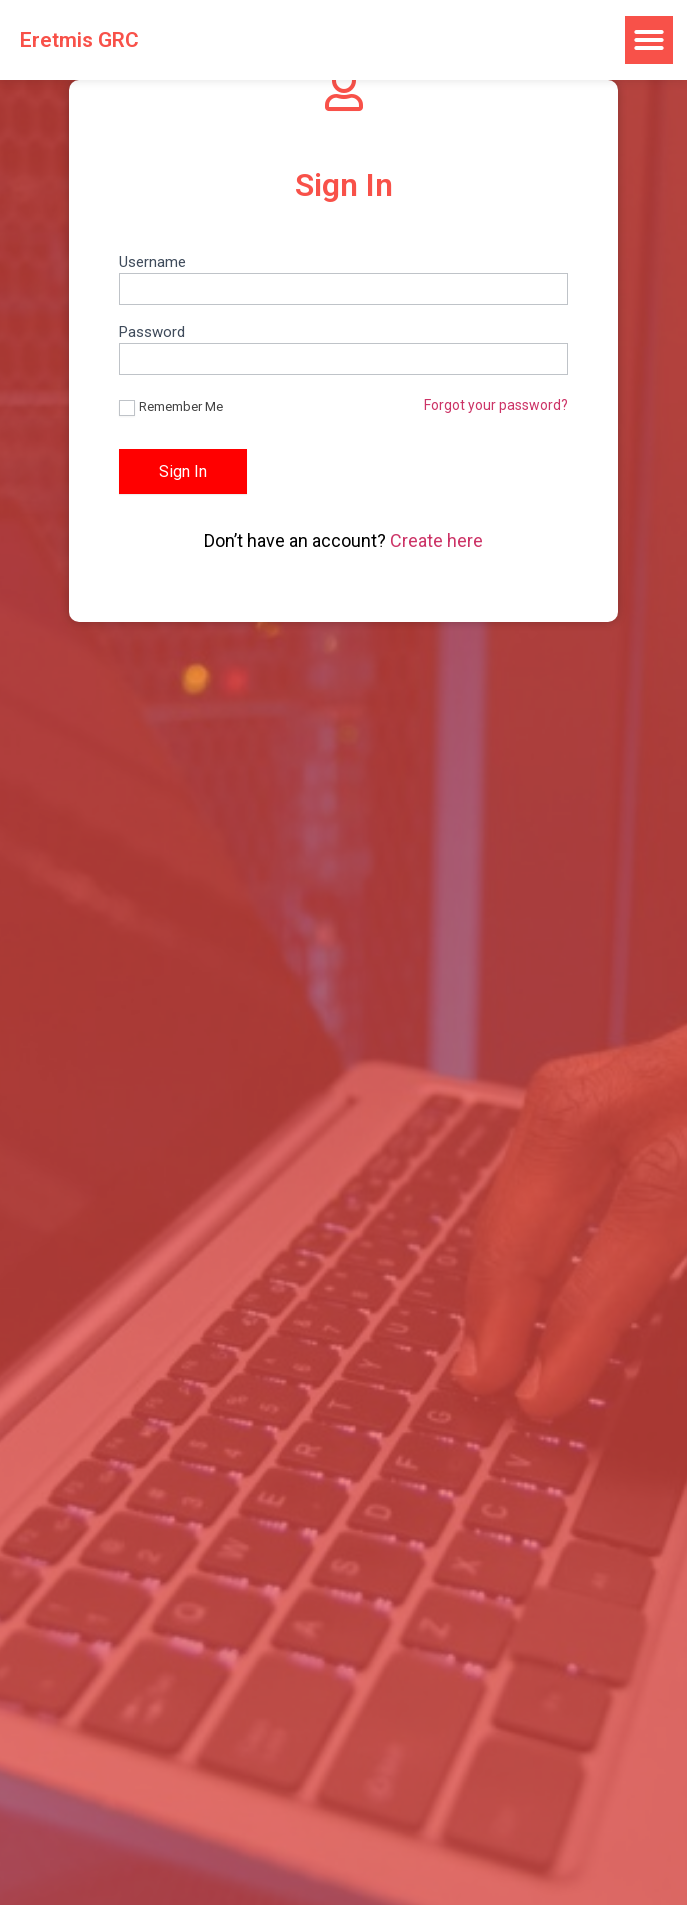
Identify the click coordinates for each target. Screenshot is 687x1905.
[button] (649, 40)
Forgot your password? (496, 405)
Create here (436, 540)
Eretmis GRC (79, 40)
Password (152, 333)
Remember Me (171, 407)
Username (152, 263)
